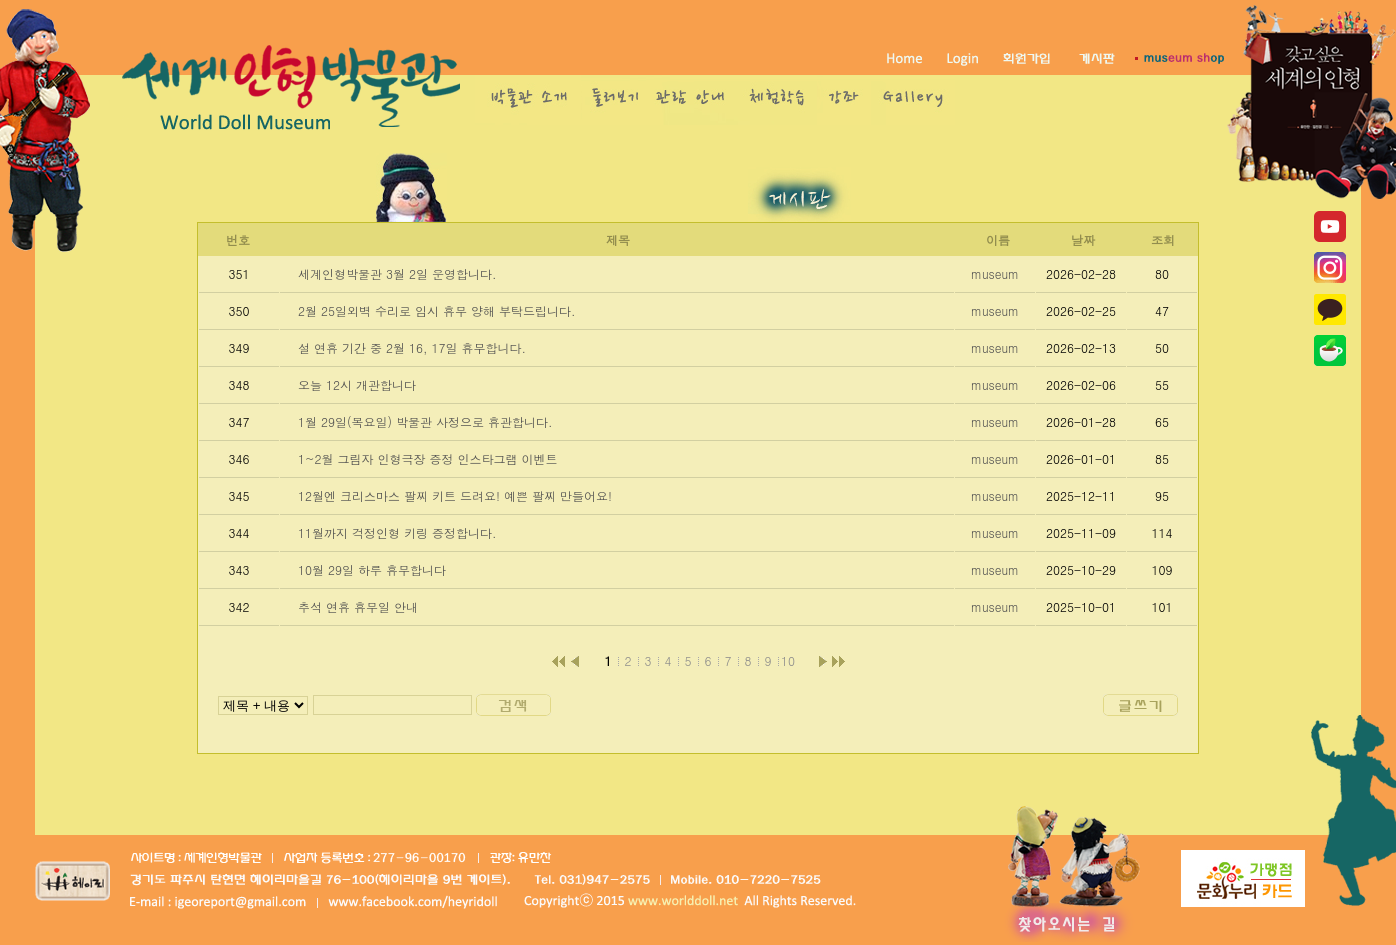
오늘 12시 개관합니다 (357, 384)
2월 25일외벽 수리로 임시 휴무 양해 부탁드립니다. (437, 310)
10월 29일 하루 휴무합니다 (372, 569)
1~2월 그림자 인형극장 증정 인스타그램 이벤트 (428, 458)
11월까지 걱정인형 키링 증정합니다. (397, 532)
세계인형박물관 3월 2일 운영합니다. (397, 273)
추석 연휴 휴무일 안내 (358, 606)
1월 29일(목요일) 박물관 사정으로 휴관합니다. (425, 421)
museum (995, 273)
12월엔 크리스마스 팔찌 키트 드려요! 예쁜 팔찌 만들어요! (455, 495)
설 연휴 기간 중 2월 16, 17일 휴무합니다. (412, 347)
